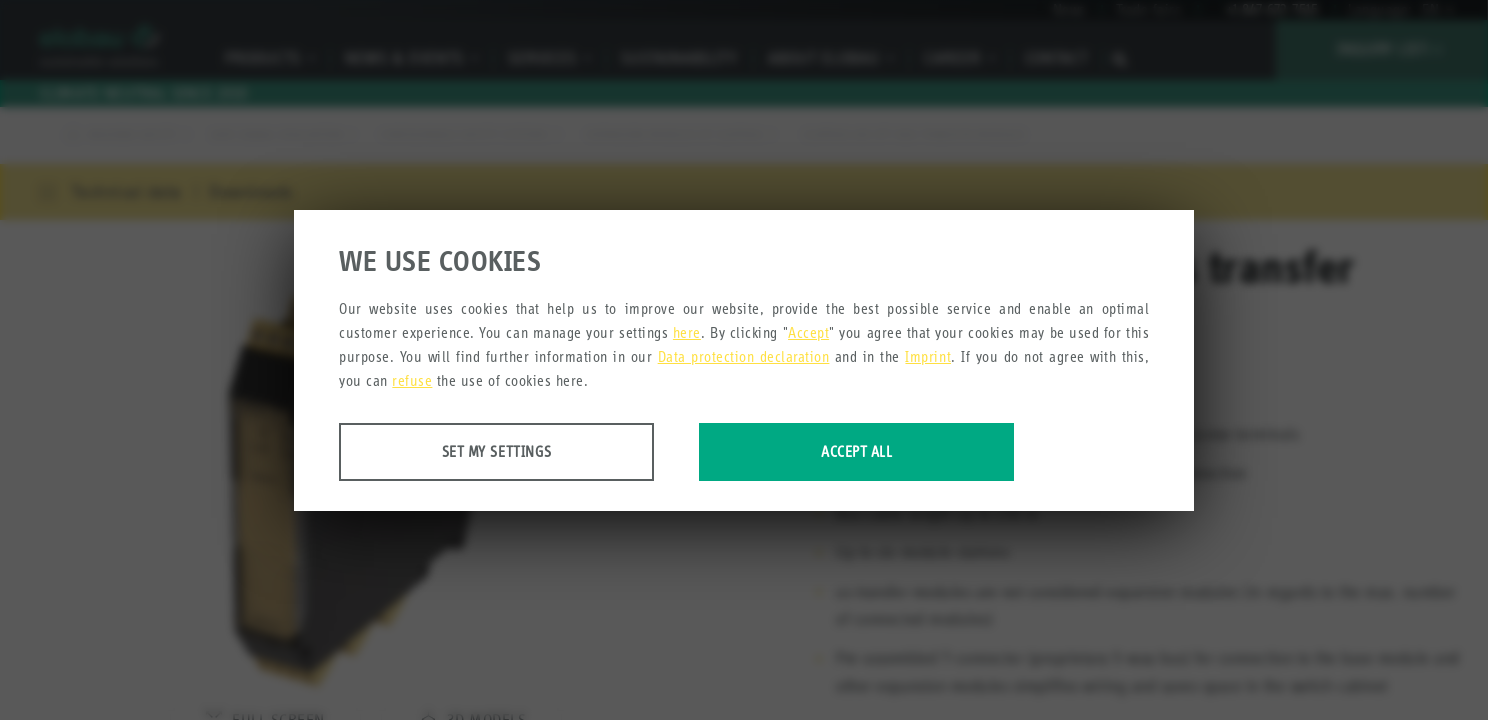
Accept (808, 332)
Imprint (928, 356)
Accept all (856, 451)
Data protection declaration (744, 356)
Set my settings (497, 451)
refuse (412, 380)
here (687, 332)
